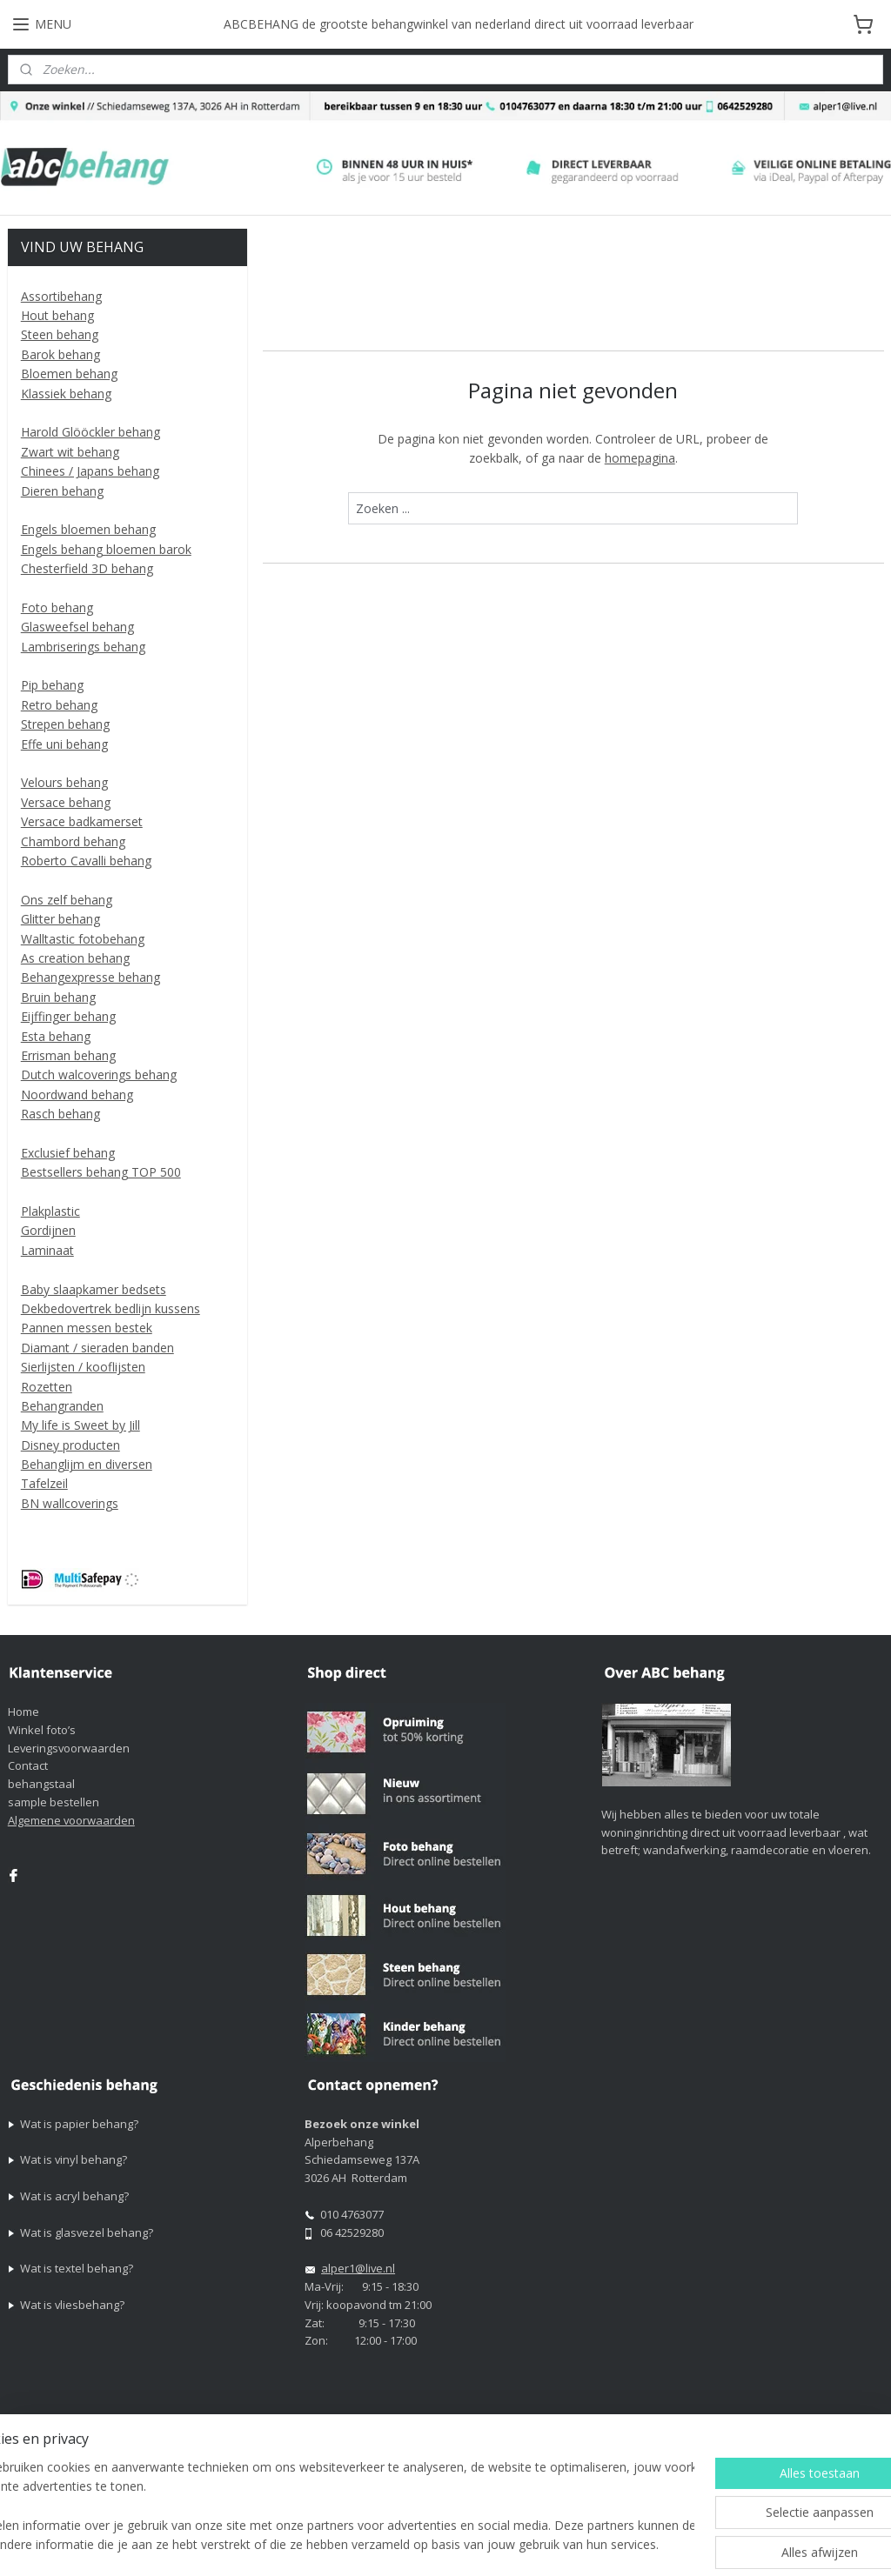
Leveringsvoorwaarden (69, 1748)
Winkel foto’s (42, 1730)
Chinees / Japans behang (90, 471)
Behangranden (62, 1406)
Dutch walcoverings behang (99, 1074)
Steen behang (59, 334)
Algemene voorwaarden (71, 1820)
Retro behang (59, 705)
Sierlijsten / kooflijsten (83, 1366)
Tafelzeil (44, 1483)
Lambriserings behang (83, 646)
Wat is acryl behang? (74, 2196)
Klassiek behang (66, 393)
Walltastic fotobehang (82, 939)
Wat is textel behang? (76, 2268)
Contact (28, 1765)
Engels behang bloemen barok (106, 549)
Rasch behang (60, 1113)
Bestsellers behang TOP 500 (101, 1172)
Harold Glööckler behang (90, 432)
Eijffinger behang (68, 1016)
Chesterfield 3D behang (87, 568)
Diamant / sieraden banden (97, 1347)
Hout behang (57, 315)
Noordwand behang (77, 1094)
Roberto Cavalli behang (86, 860)
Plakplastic (50, 1211)
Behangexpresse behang (90, 977)
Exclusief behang (68, 1153)
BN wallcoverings (69, 1503)
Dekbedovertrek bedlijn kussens (110, 1308)
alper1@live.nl (358, 2268)
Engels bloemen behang (88, 529)
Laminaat (47, 1250)
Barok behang (60, 354)
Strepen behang (65, 724)
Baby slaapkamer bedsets (93, 1289)
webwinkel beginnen (645, 2544)
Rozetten (46, 1386)
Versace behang (66, 802)
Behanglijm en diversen (86, 1464)
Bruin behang (58, 997)
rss (579, 2544)
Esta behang (55, 1036)
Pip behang (52, 685)
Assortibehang (61, 296)
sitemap (542, 2544)
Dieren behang (62, 491)
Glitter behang (60, 919)
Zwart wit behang (70, 452)
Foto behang (57, 607)
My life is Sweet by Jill (80, 1425)
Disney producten (70, 1445)
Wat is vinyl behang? (73, 2159)
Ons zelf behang (66, 899)
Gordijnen (48, 1230)
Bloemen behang (69, 373)
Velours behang (64, 782)
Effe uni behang (64, 744)
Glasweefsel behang (77, 626)
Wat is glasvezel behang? (86, 2232)
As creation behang (75, 958)
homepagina (639, 458)
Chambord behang (73, 841)
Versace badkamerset (82, 821)
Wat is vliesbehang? (72, 2304)
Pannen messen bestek (86, 1327)
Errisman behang (68, 1055)
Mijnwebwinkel (797, 2544)
